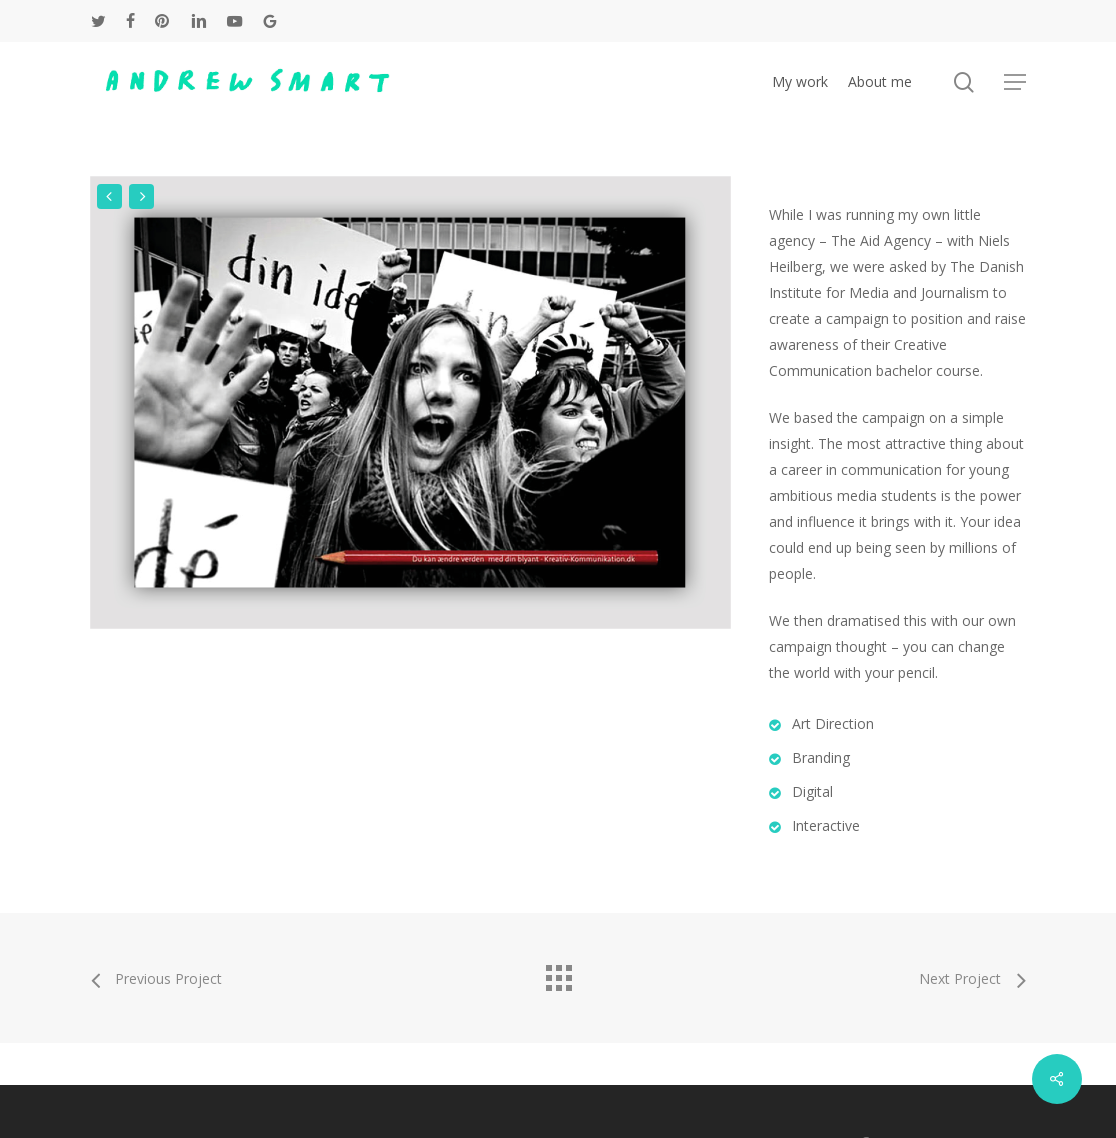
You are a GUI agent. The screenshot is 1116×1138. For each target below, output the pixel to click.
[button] (1015, 82)
